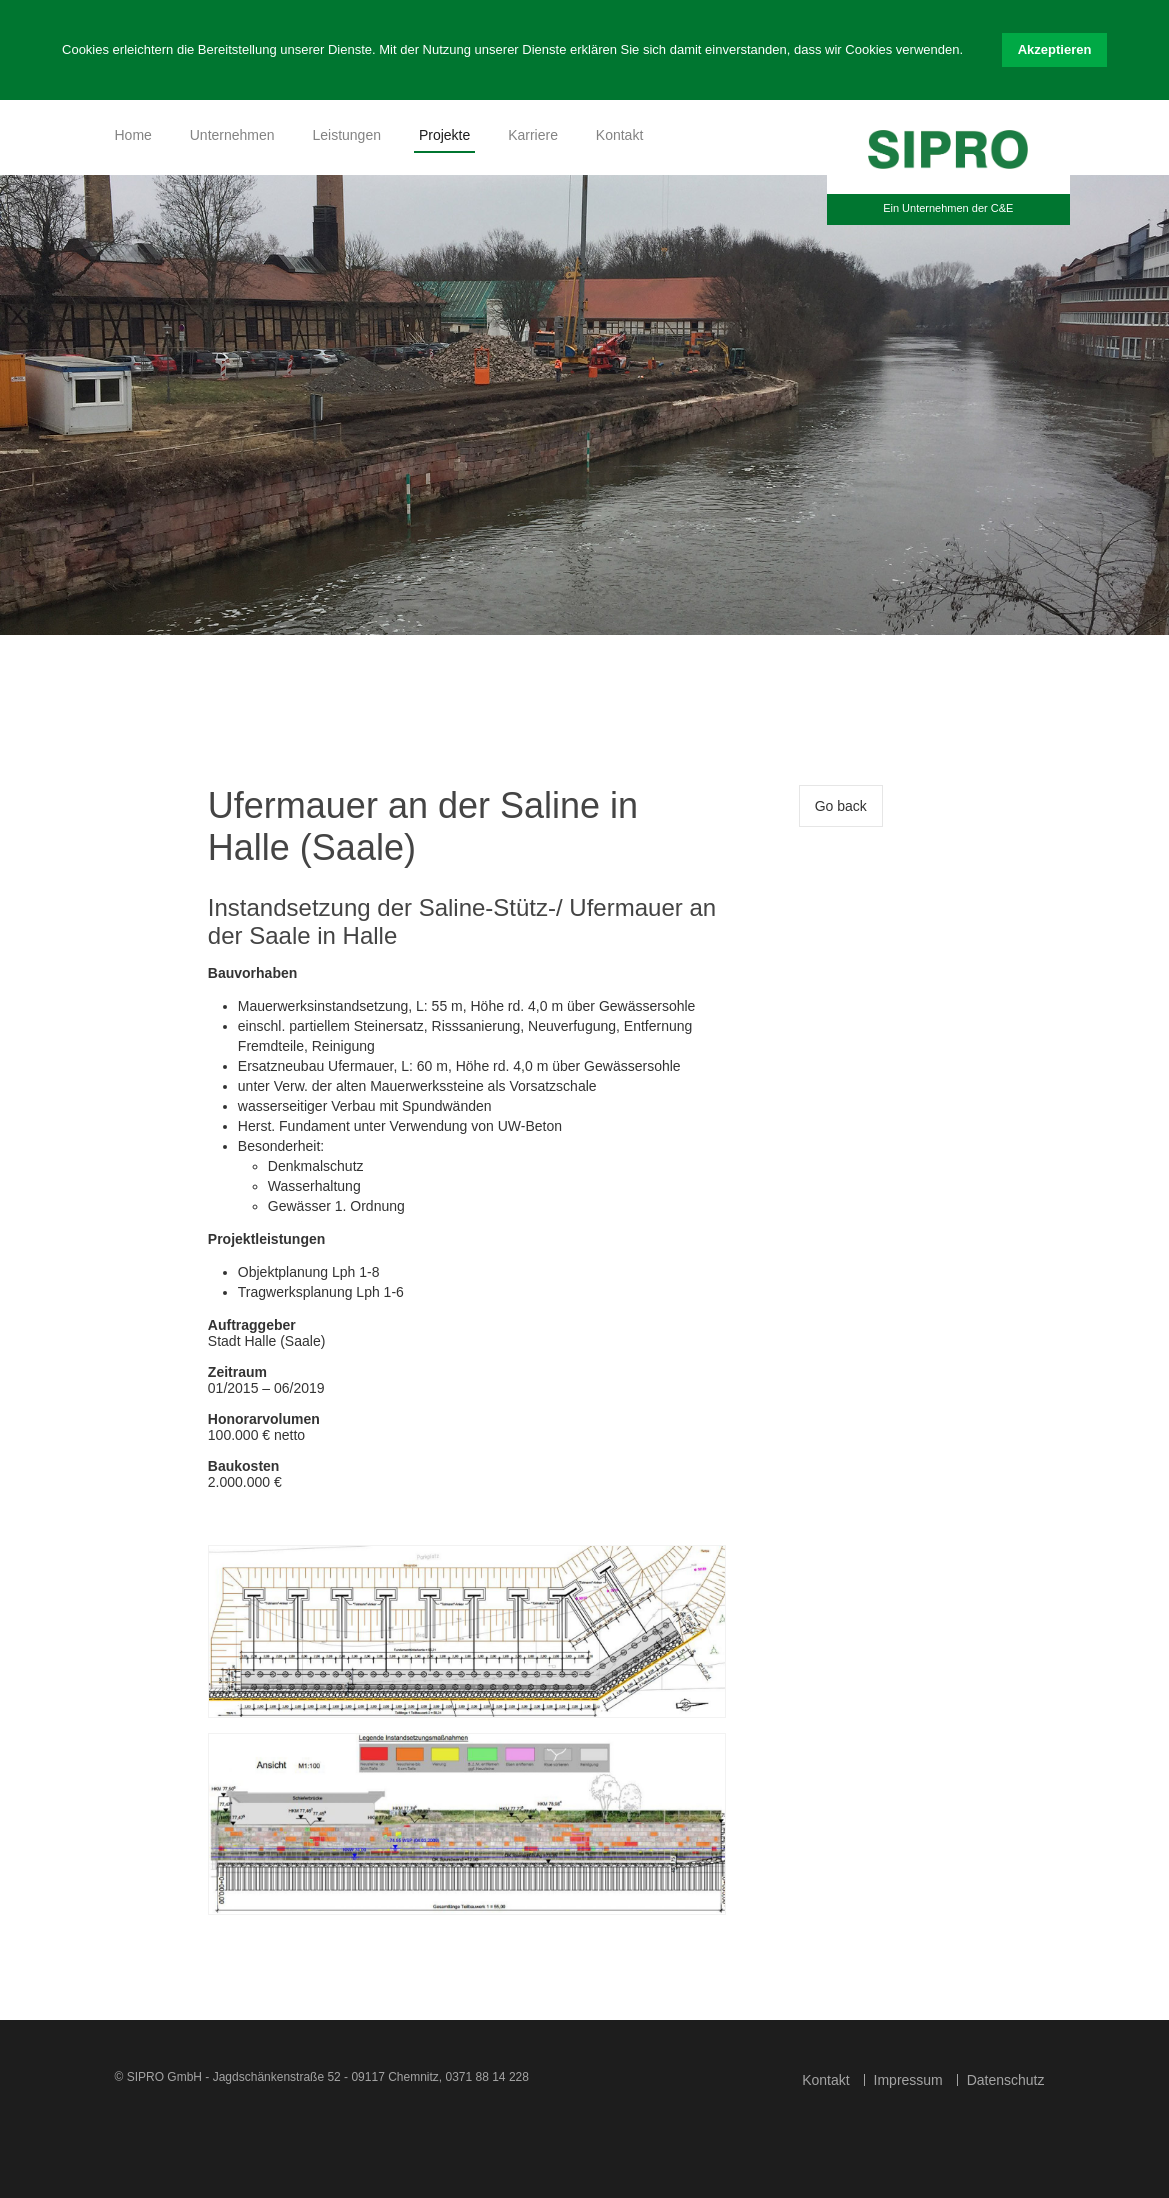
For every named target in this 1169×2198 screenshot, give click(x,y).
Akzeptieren (1055, 49)
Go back (841, 806)
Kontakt (619, 135)
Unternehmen (232, 135)
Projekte (444, 135)
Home (133, 135)
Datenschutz (1006, 2080)
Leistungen (346, 135)
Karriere (533, 135)
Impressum (908, 2080)
